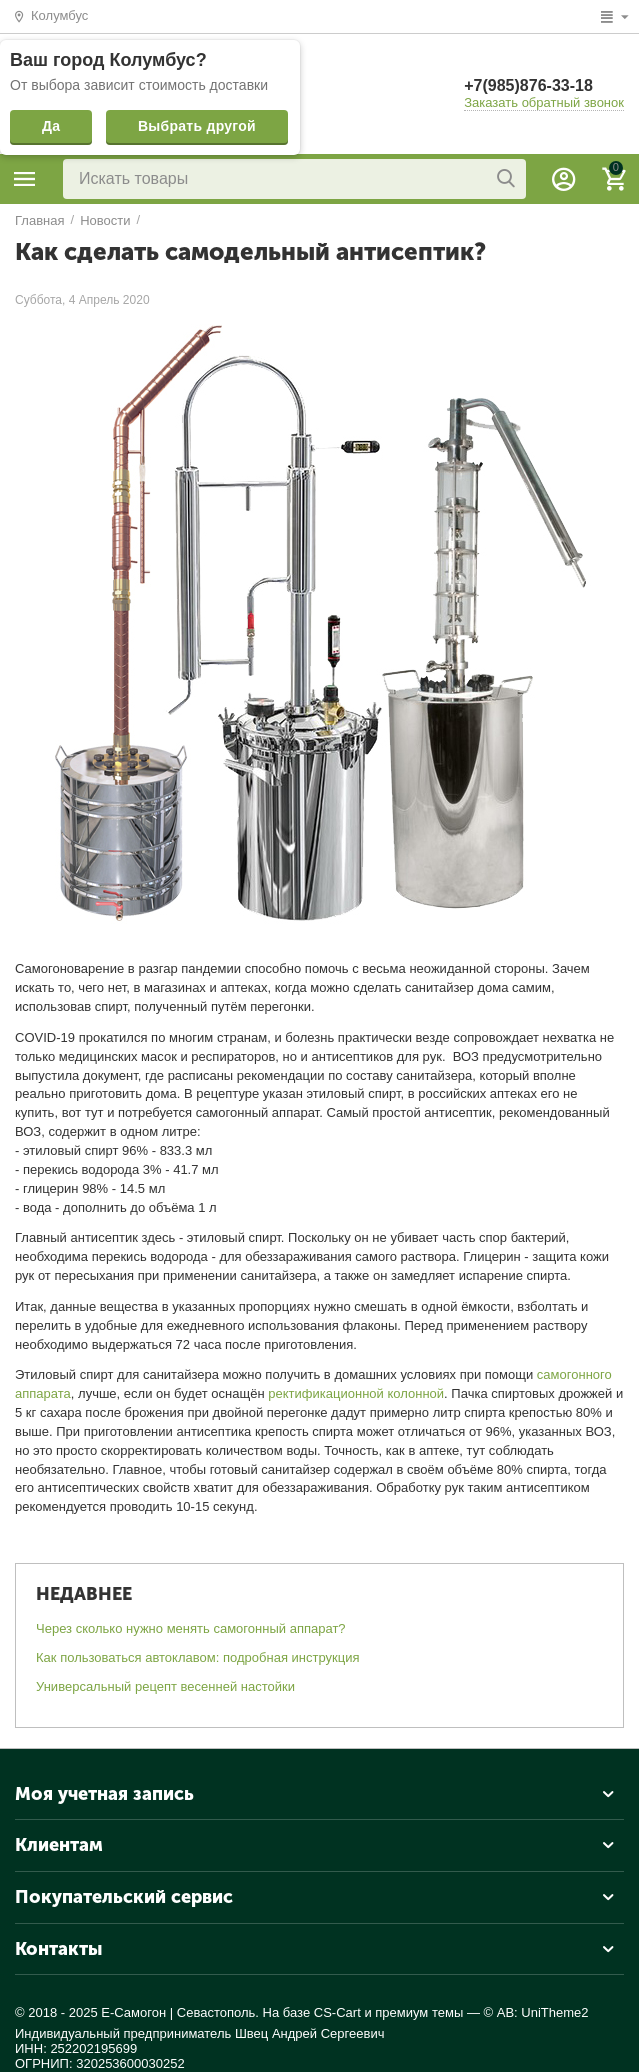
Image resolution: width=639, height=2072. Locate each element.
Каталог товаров (25, 179)
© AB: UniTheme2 (536, 2012)
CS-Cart (337, 2012)
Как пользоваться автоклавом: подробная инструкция (198, 1657)
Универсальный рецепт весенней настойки (165, 1686)
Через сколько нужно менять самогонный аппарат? (191, 1628)
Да (51, 126)
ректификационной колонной (356, 1393)
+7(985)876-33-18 (528, 85)
